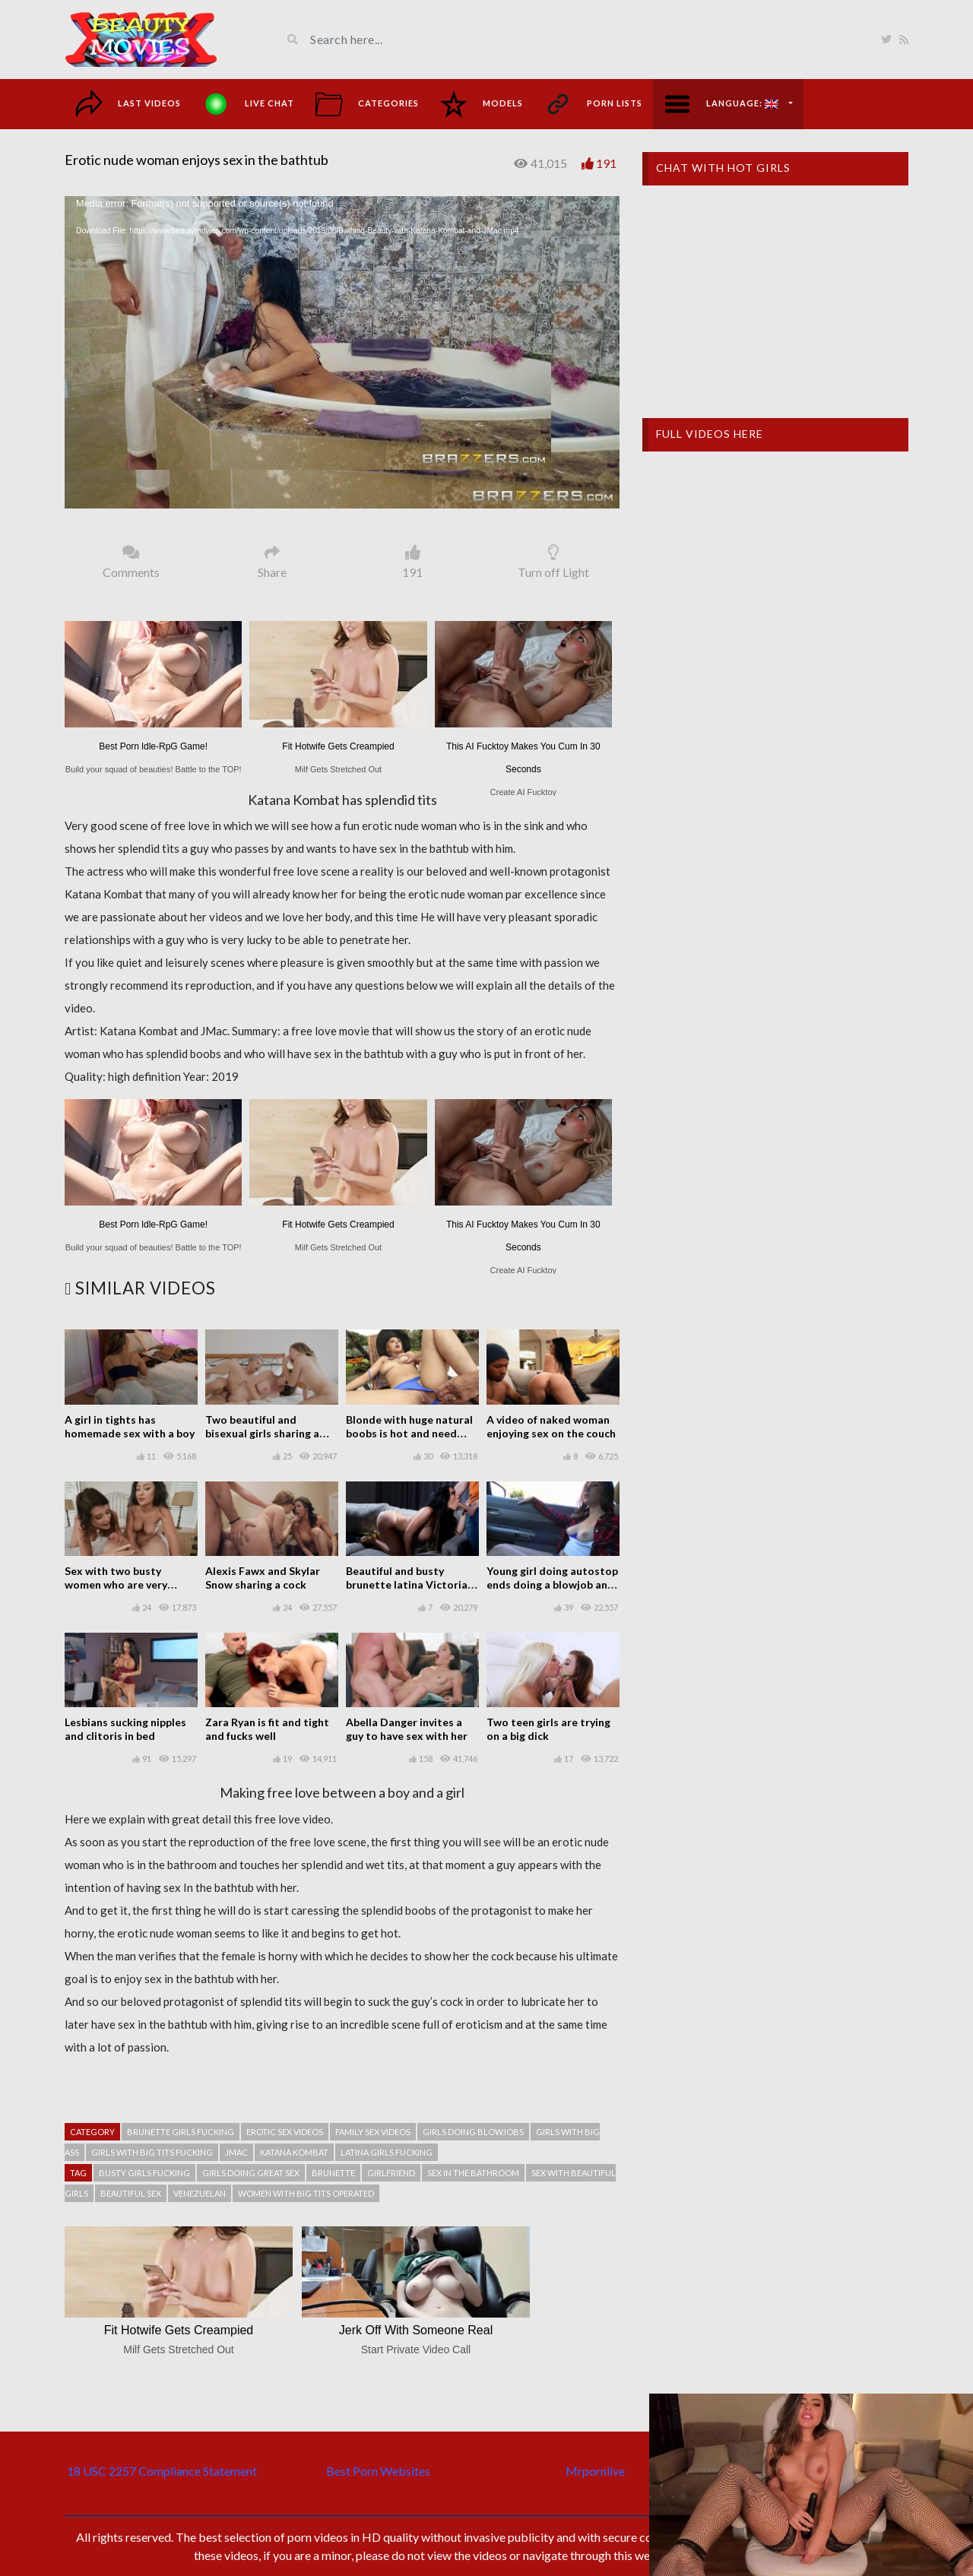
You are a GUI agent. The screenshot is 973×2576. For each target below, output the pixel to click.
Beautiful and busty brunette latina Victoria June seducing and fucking (411, 1584)
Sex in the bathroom (473, 2173)
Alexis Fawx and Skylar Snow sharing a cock (262, 1577)
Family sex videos (372, 2132)
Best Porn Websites (378, 2471)
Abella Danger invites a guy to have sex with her (406, 1729)
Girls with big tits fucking (152, 2152)
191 (606, 163)
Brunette (333, 2173)
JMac (236, 2152)
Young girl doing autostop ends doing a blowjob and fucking (552, 1584)
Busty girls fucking (144, 2173)
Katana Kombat (294, 2152)
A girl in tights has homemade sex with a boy (130, 1426)
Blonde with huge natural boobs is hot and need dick (409, 1433)
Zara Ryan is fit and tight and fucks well (267, 1729)
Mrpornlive (595, 2471)
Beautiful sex (130, 2193)
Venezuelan (199, 2193)
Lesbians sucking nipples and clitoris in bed (125, 1729)
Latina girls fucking (387, 2152)
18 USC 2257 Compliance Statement (162, 2471)
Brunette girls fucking (180, 2132)
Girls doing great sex (251, 2173)
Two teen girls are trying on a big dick (548, 1729)
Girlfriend (391, 2173)
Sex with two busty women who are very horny (116, 1584)
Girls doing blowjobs (473, 2132)
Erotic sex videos (284, 2132)
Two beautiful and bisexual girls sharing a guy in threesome (262, 1433)
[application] (342, 352)
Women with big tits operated (306, 2193)
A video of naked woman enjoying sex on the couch (551, 1426)
